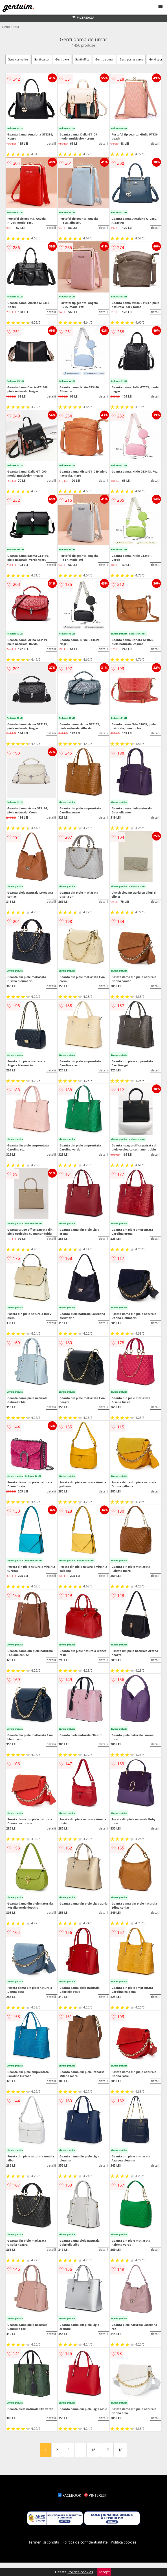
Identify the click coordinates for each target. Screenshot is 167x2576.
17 (107, 2449)
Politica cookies (123, 2542)
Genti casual (41, 59)
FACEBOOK (69, 2495)
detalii (51, 144)
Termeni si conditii (44, 2542)
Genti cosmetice (18, 59)
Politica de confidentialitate (85, 2542)
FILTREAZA (83, 17)
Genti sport (156, 59)
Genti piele (62, 59)
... (80, 2449)
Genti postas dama (131, 59)
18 (120, 2449)
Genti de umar (104, 59)
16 (93, 2449)
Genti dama (10, 27)
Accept (104, 2572)
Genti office (82, 59)
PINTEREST (95, 2495)
